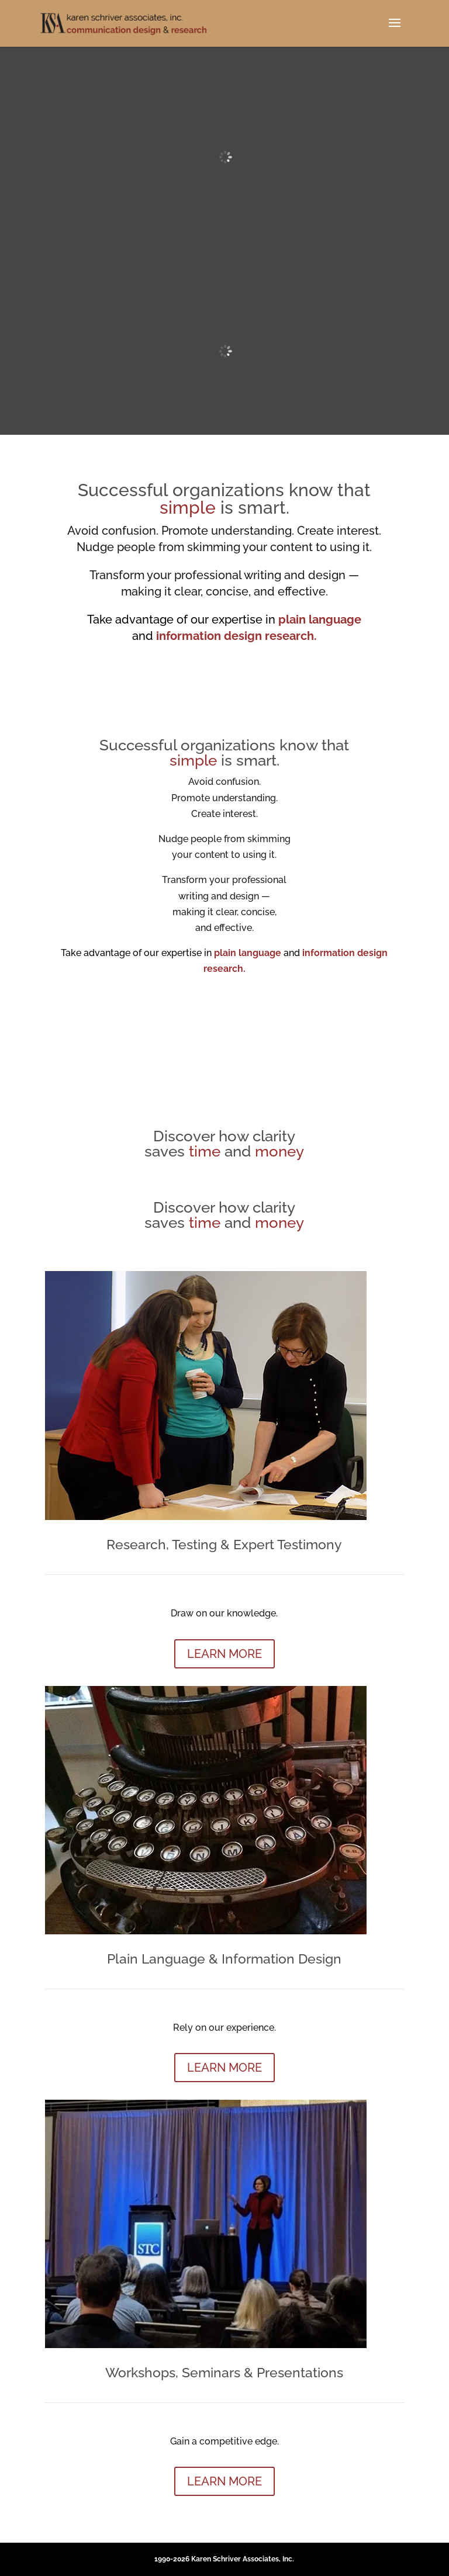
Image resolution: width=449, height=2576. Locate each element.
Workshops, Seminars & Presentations (224, 2372)
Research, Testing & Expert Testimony (224, 1544)
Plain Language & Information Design (224, 1958)
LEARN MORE (224, 1654)
